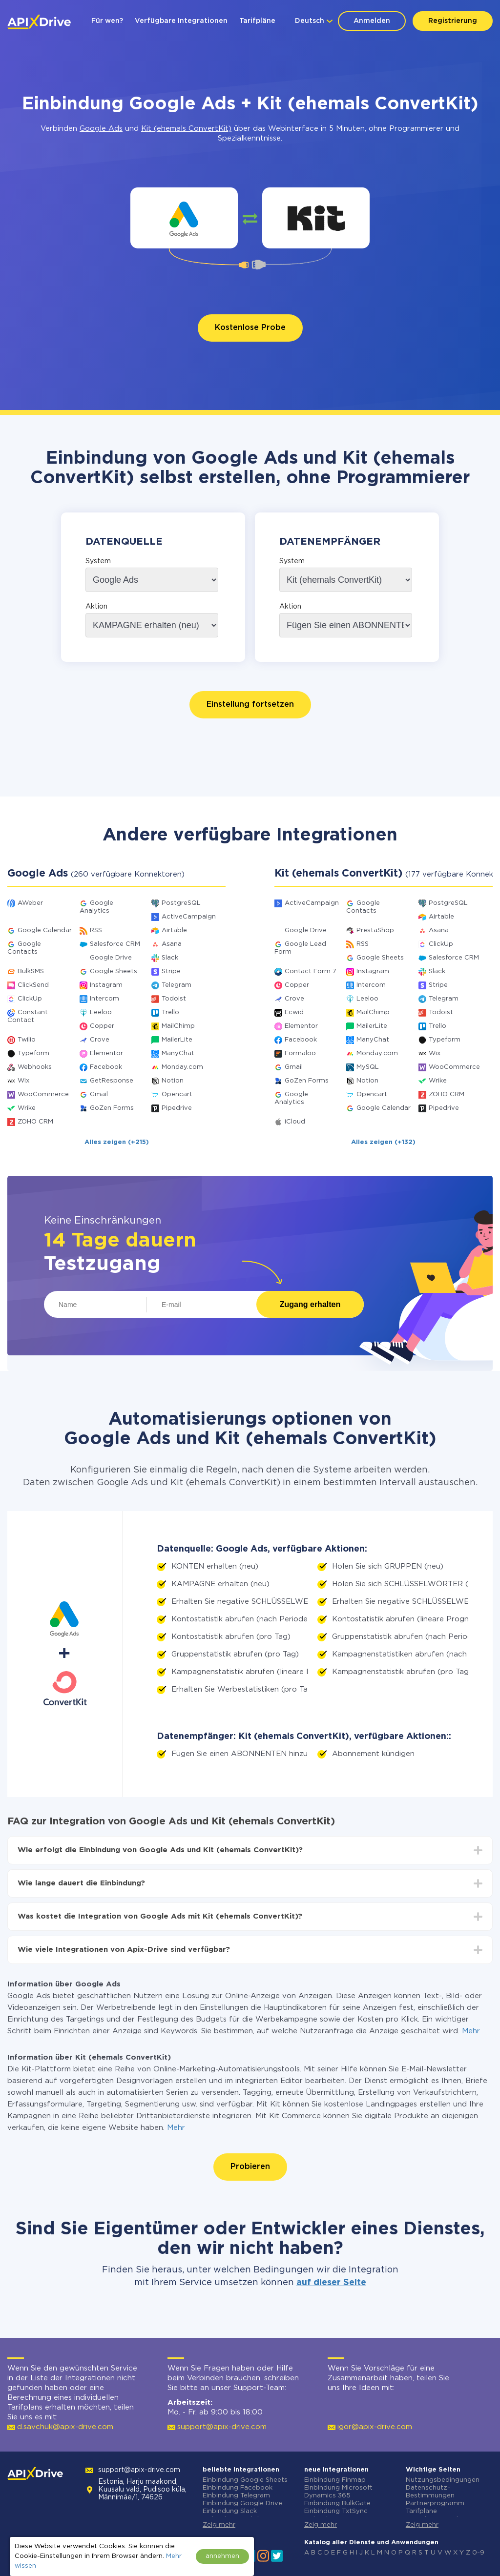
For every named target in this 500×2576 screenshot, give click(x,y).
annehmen (222, 2556)
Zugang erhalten (310, 1304)
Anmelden (372, 21)
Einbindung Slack (230, 2511)
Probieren (250, 2166)
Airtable (174, 930)
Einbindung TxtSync (336, 2511)
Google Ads (101, 128)
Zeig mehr (219, 2525)
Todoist (174, 999)
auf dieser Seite (331, 2283)
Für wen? (107, 21)
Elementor (106, 1053)
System (98, 561)
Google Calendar (45, 930)
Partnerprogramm (435, 2503)
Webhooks (35, 1067)
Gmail (99, 1094)
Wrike (27, 1108)
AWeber (30, 903)
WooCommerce (43, 1094)
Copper (102, 1026)
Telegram (176, 985)
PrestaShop (375, 930)
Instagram (106, 985)
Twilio (27, 1040)
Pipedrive (177, 1108)
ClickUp (30, 999)
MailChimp (178, 1026)
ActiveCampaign (189, 917)
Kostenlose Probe (250, 327)
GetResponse (111, 1081)
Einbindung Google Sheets (245, 2480)
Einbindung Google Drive (242, 2503)
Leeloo (101, 1012)
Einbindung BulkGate (337, 2503)
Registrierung (452, 21)
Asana (172, 944)
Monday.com (182, 1067)
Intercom (104, 999)
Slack (170, 958)
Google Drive (111, 958)
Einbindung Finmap (335, 2480)
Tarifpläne (257, 21)
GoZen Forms (112, 1108)
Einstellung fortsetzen (250, 704)
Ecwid (294, 1012)
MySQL (367, 1067)
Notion (173, 1081)
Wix (23, 1081)
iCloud (295, 1121)
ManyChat (178, 1053)
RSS (96, 930)
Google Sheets (113, 971)
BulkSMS (31, 971)
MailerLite (177, 1040)
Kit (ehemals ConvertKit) (186, 128)
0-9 (478, 2553)
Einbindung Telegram (236, 2495)
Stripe (171, 971)
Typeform (33, 1053)
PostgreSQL (181, 903)
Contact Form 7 (310, 971)
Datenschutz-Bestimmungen (430, 2491)
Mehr (471, 2031)
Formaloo (300, 1053)
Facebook (106, 1067)
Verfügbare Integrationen (181, 21)
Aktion (96, 607)
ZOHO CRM (35, 1121)
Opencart (177, 1094)
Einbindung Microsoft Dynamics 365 (338, 2491)
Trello (170, 1012)
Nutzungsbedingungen (442, 2480)
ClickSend (33, 985)
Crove (99, 1040)
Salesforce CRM (115, 944)
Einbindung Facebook (237, 2488)
